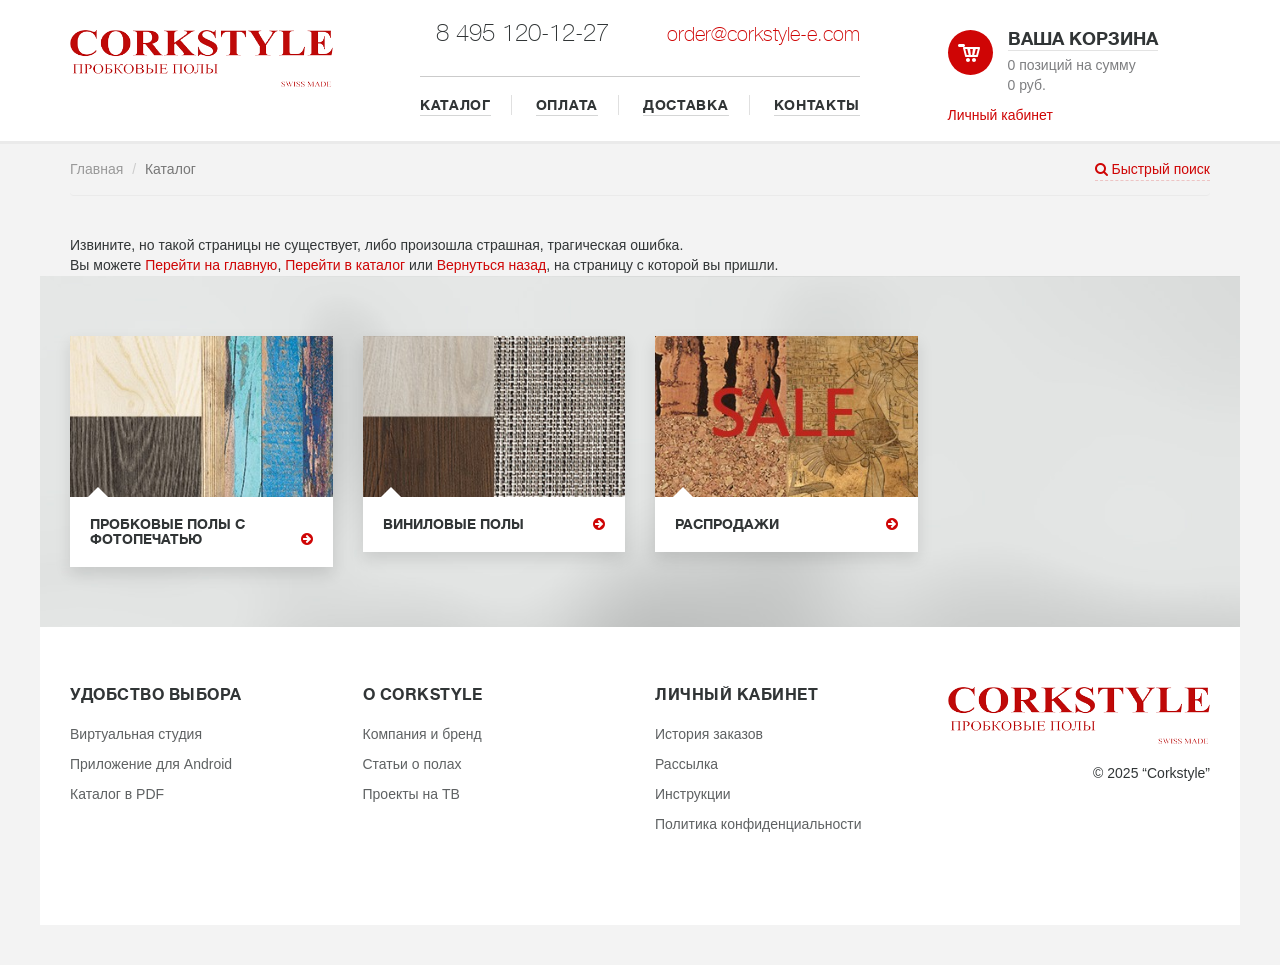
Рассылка (686, 764)
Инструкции (693, 794)
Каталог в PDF (117, 794)
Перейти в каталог (345, 265)
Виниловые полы (494, 524)
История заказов (709, 734)
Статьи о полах (412, 764)
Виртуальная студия (136, 734)
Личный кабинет (1000, 115)
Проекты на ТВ (411, 794)
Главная (96, 169)
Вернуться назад (492, 265)
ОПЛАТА (567, 105)
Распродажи (786, 524)
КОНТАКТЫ (817, 105)
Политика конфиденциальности (758, 824)
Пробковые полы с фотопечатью (201, 532)
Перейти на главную (211, 265)
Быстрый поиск (1152, 169)
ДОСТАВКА (686, 105)
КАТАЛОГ (455, 105)
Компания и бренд (422, 734)
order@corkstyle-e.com (763, 34)
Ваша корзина (1083, 39)
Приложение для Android (151, 764)
